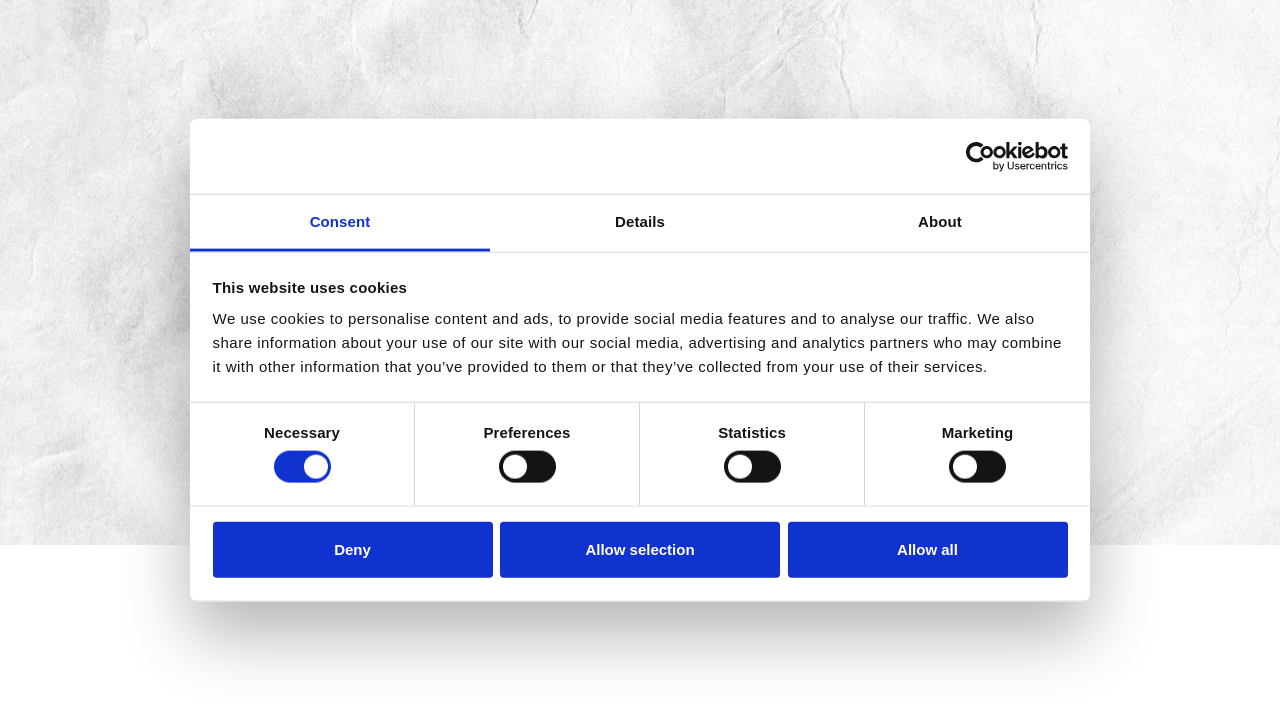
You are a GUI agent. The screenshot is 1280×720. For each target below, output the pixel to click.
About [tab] (940, 221)
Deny (352, 548)
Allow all (927, 548)
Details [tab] (640, 221)
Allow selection (639, 548)
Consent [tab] (340, 221)
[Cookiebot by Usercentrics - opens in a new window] (980, 156)
